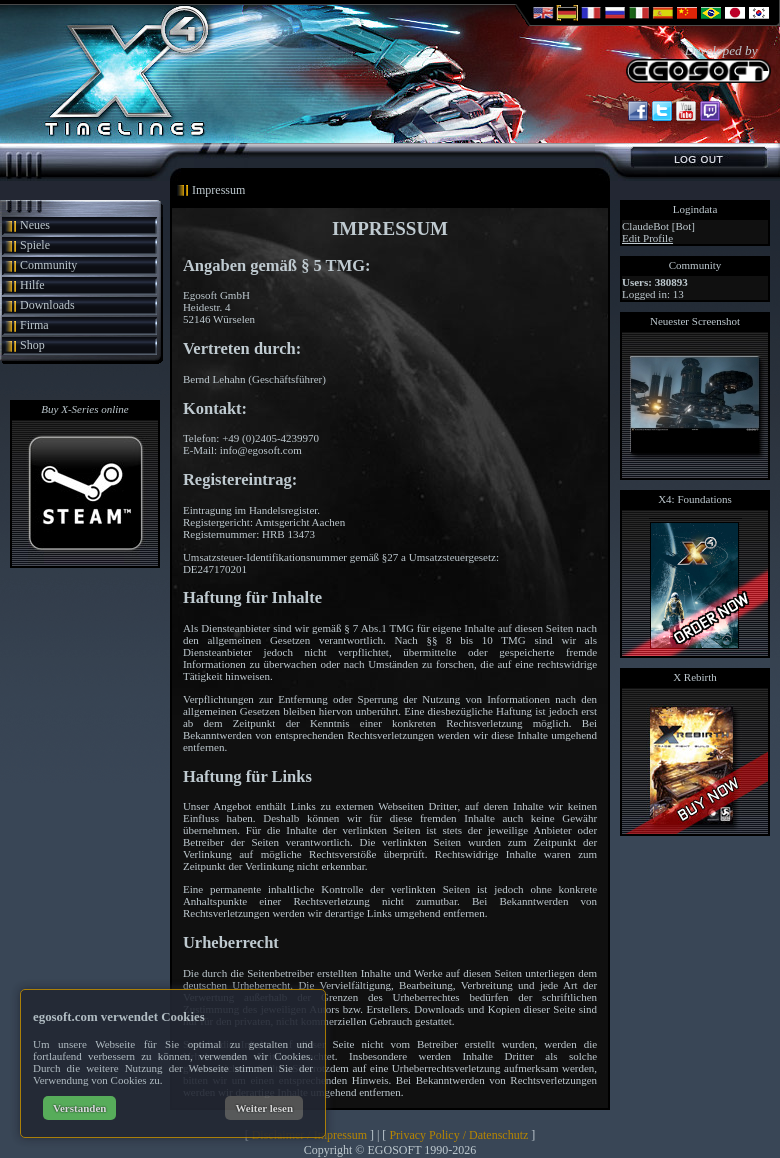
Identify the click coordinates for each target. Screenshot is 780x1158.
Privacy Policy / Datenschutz (458, 1135)
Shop (32, 345)
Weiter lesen (264, 1108)
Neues (35, 225)
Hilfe (32, 285)
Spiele (35, 245)
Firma (34, 325)
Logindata (695, 209)
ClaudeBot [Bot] (658, 226)
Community (48, 265)
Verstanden (79, 1108)
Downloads (47, 305)
